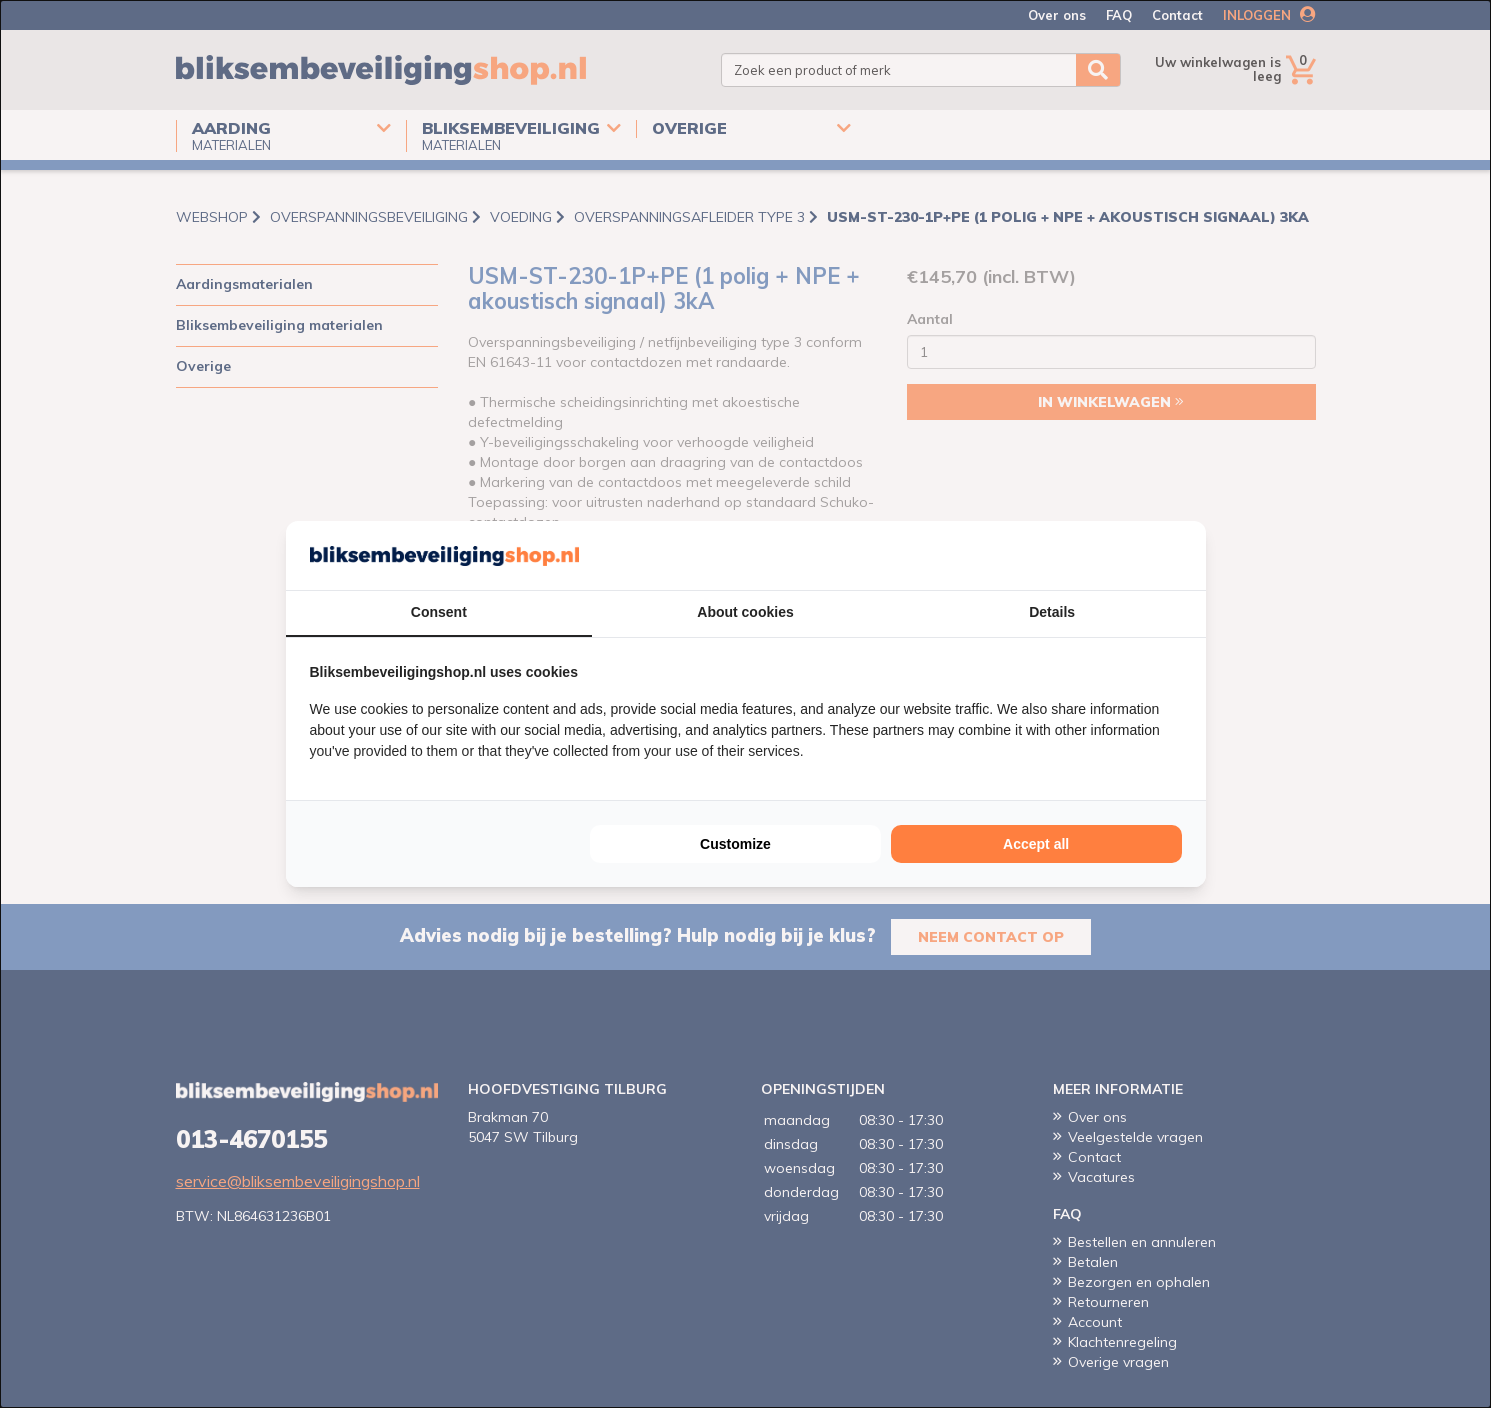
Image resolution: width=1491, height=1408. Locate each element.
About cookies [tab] (745, 612)
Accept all (1036, 844)
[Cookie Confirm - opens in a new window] (1177, 556)
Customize (735, 844)
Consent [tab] (439, 612)
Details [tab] (1052, 612)
